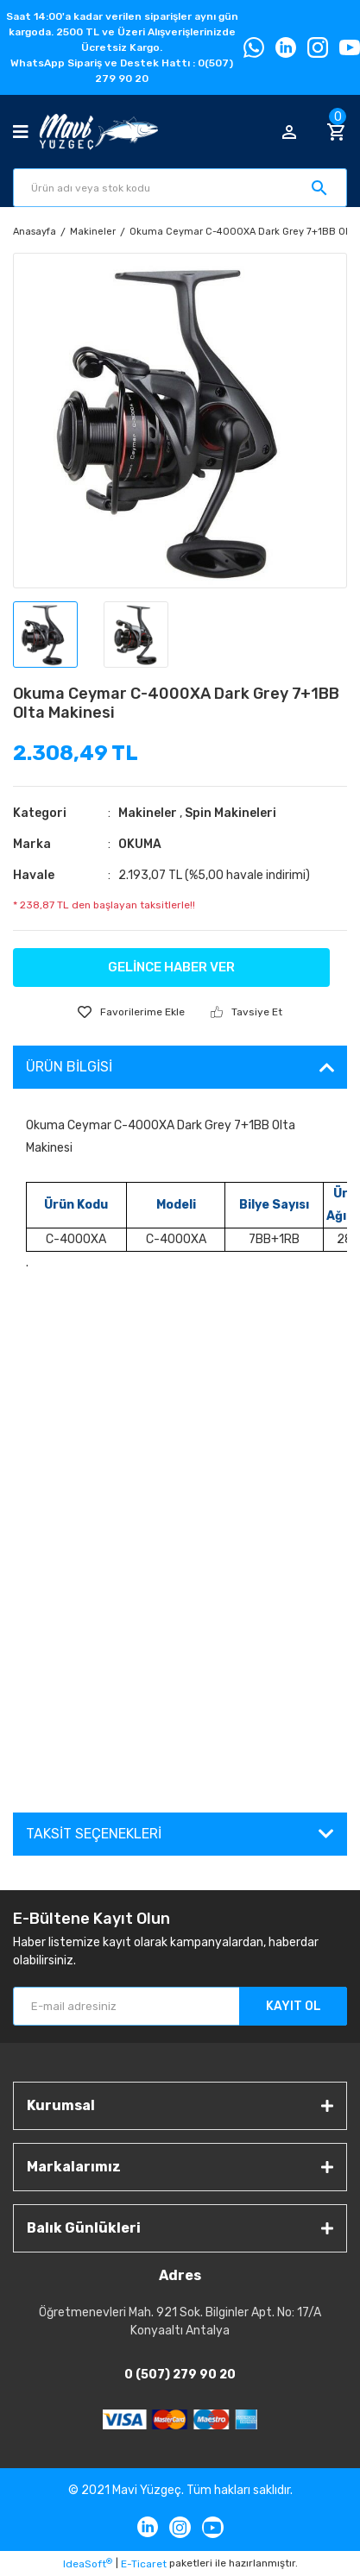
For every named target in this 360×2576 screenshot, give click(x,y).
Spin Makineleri (230, 813)
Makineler (147, 813)
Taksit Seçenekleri (93, 1833)
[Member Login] (289, 132)
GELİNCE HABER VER (171, 967)
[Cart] (336, 132)
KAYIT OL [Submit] (293, 2006)
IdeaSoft (87, 2564)
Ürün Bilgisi (69, 1067)
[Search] (180, 187)
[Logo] (98, 131)
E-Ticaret (144, 2564)
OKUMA (139, 844)
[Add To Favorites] (131, 1012)
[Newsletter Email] (180, 2006)
